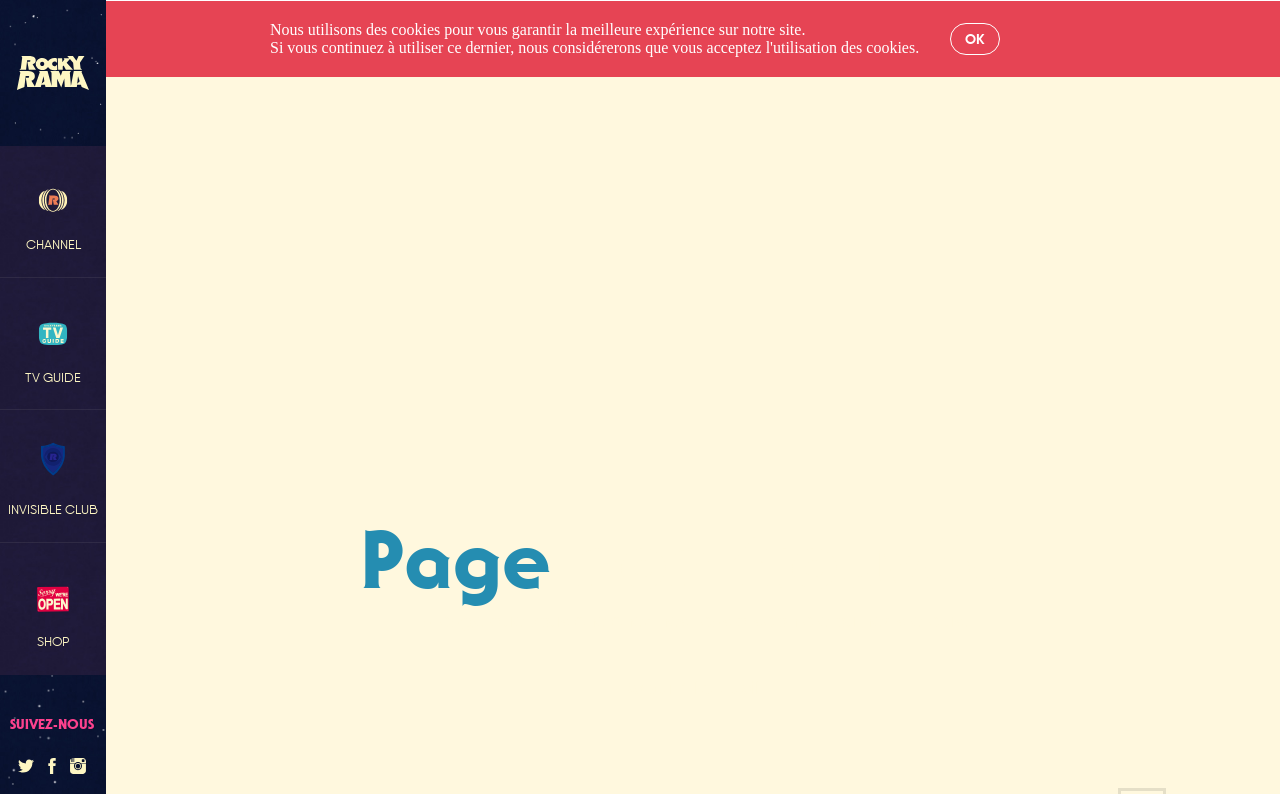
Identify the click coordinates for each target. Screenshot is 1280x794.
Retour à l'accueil (690, 687)
